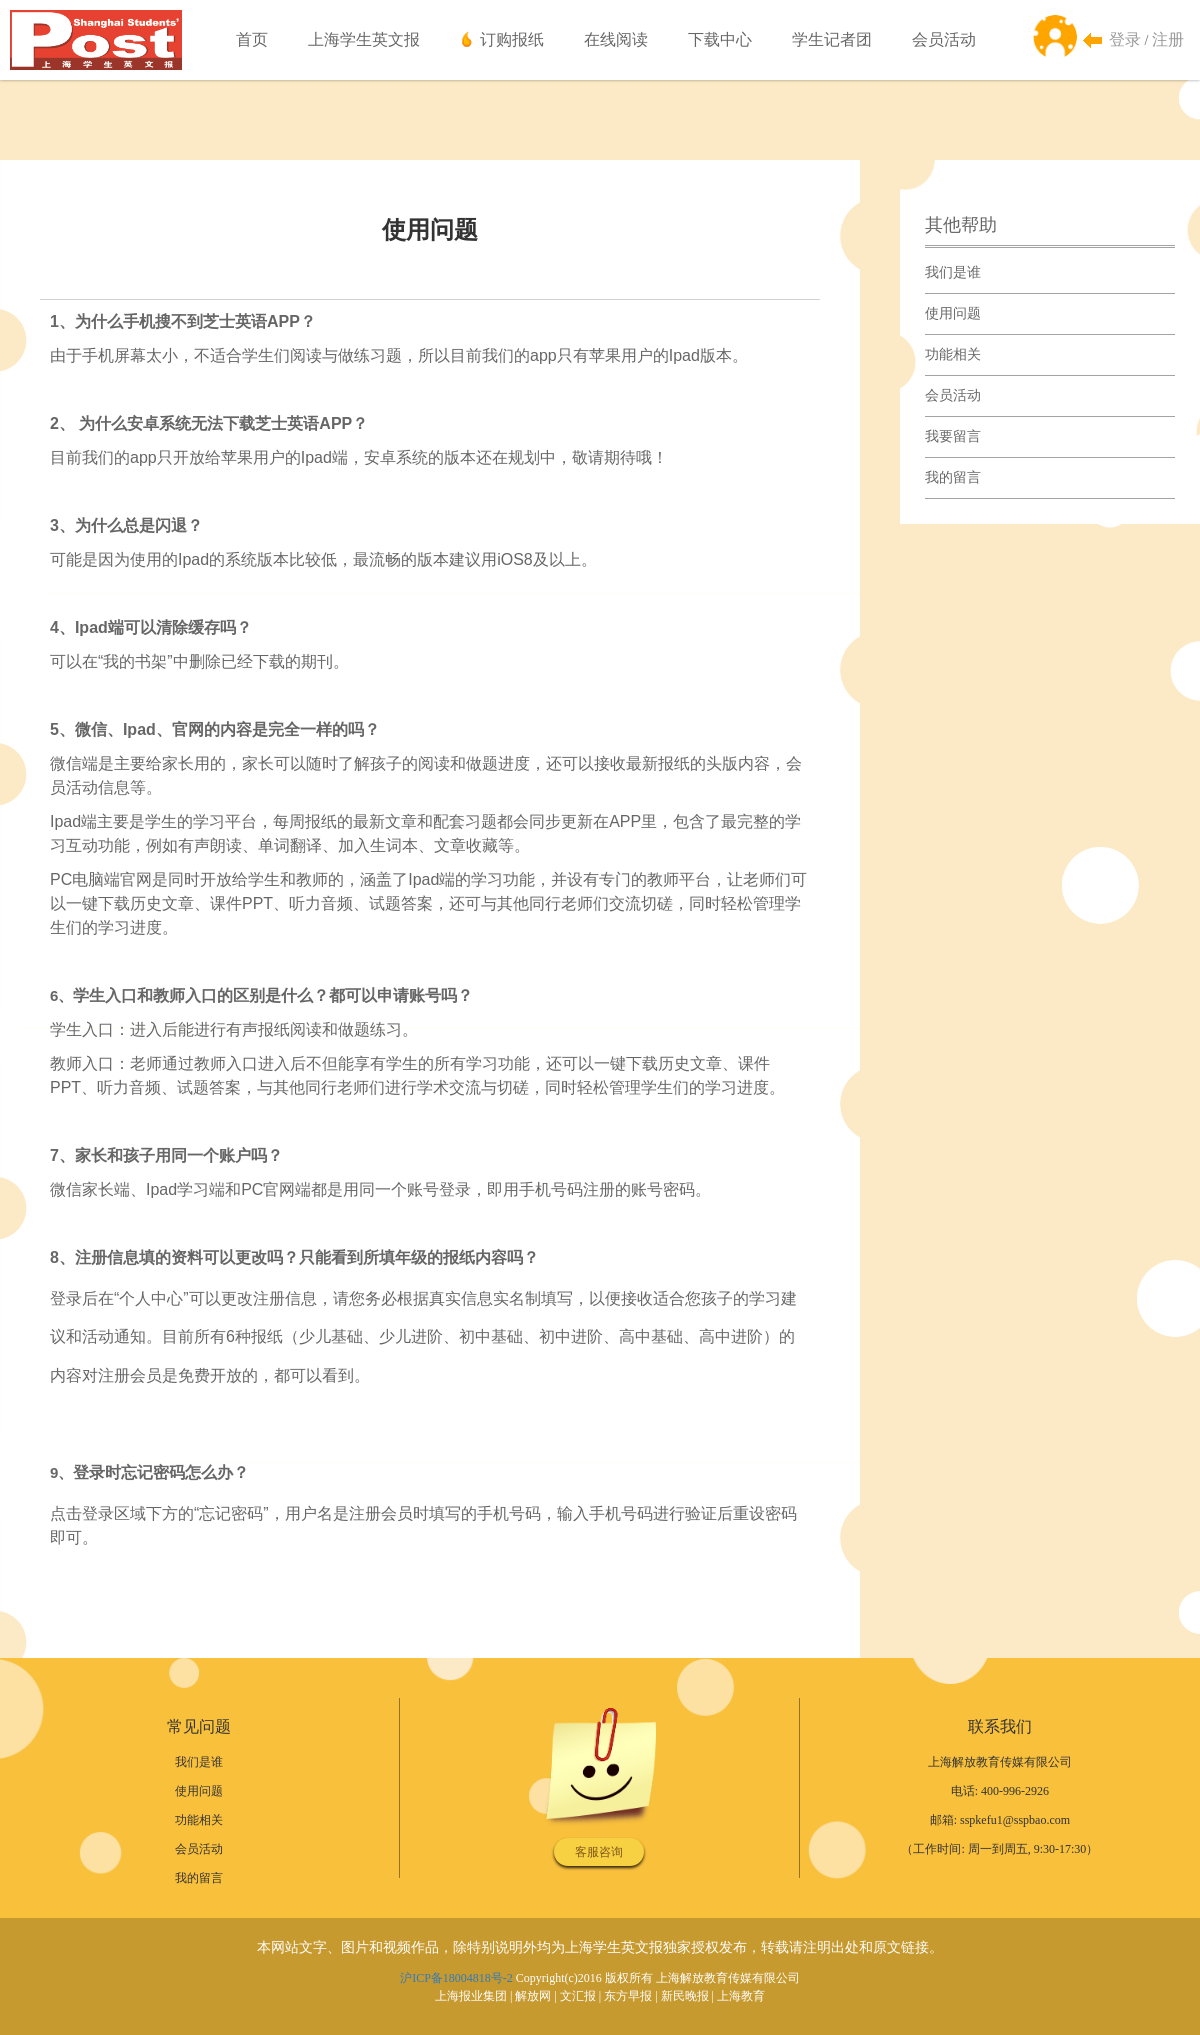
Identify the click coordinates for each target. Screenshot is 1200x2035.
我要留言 (953, 436)
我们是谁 (953, 272)
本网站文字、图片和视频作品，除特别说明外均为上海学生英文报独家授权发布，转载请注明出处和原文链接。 (600, 1947)
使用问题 (953, 313)
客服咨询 (599, 1852)
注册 (1168, 39)
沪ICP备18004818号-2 (456, 1978)
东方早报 (628, 1996)
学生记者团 (832, 39)
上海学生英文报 (364, 39)
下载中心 (720, 39)
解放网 (533, 1996)
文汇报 (578, 1996)
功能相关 (953, 354)
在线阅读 (616, 39)
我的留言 (953, 477)
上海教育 (741, 1996)
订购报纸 (512, 39)
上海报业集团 (471, 1996)
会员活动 (944, 39)
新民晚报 (685, 1996)
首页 (252, 39)
